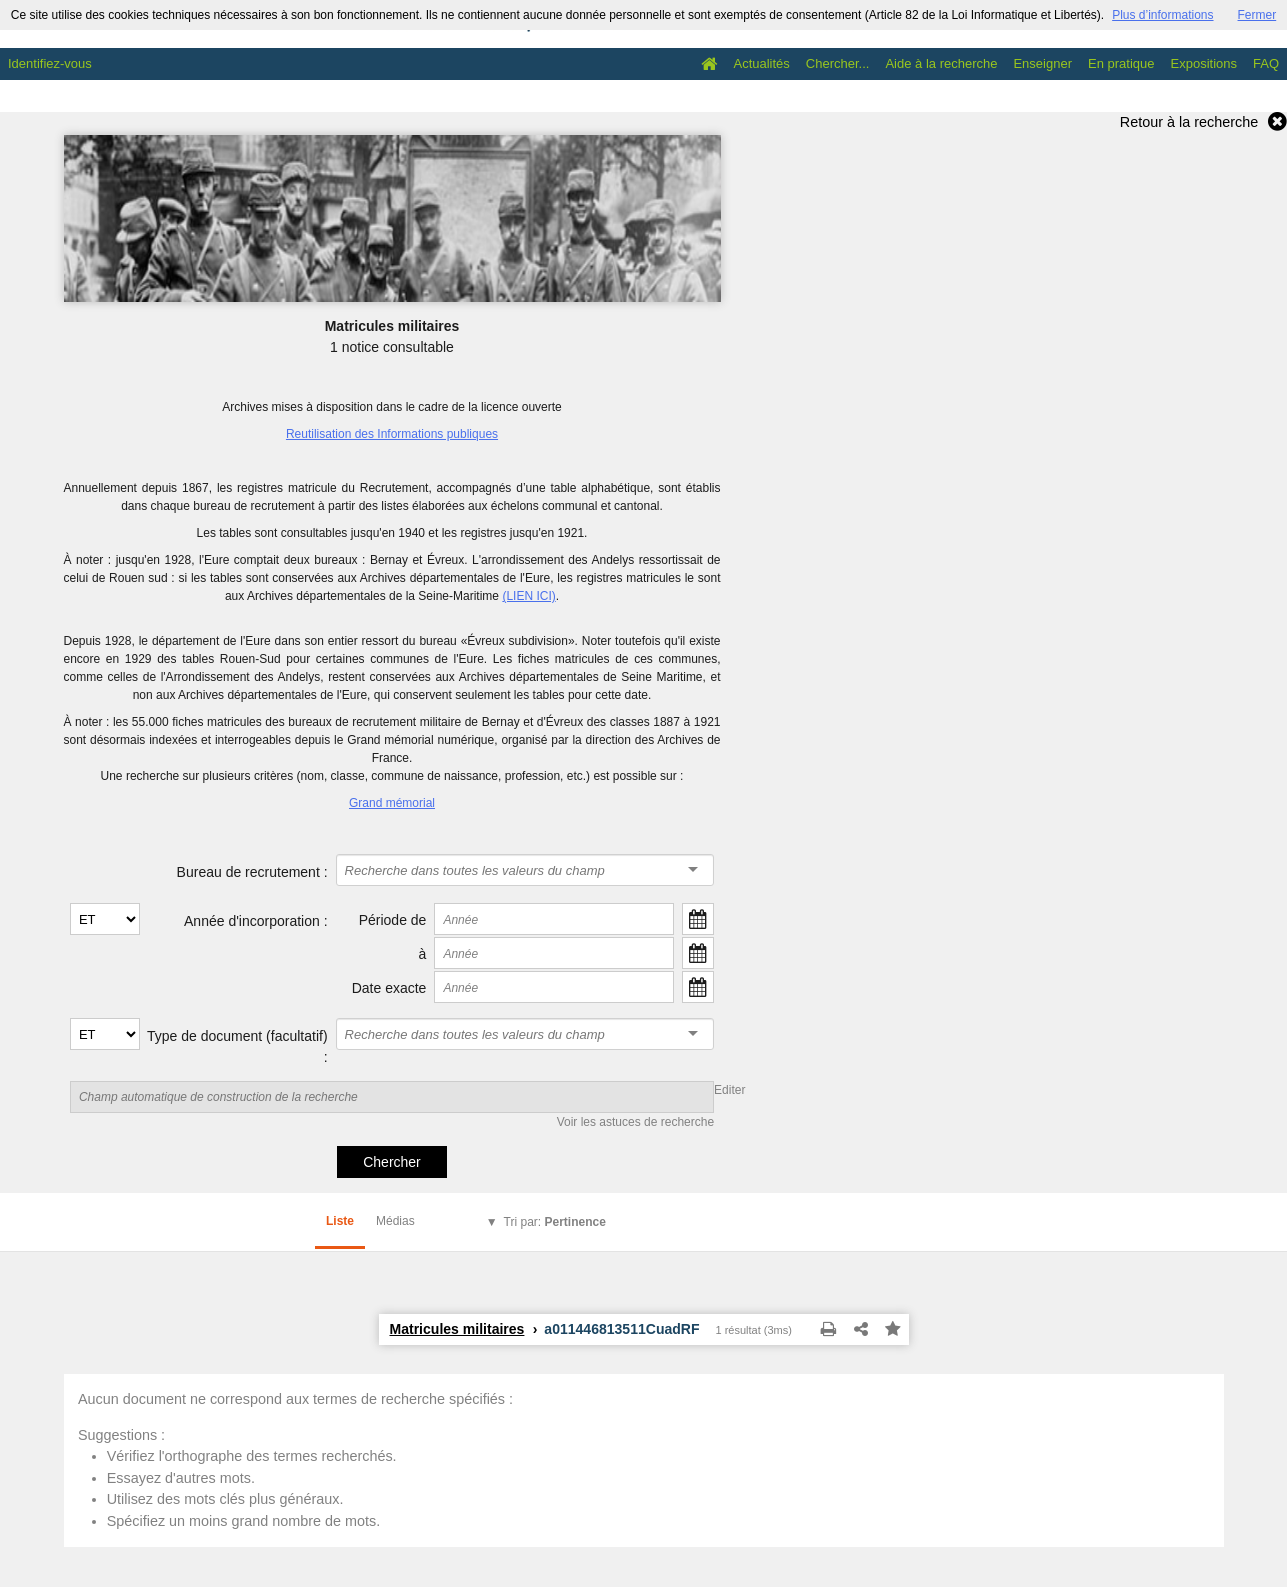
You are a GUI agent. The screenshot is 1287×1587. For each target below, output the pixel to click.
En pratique (1121, 63)
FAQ (1266, 63)
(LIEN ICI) (528, 596)
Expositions (1204, 63)
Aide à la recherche (941, 63)
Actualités (761, 63)
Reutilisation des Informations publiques (392, 434)
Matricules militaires (457, 1329)
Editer (729, 1090)
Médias (395, 1221)
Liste (340, 1221)
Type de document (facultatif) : (237, 1046)
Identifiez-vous (50, 63)
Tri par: (555, 1222)
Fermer (1257, 15)
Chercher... (838, 63)
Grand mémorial (392, 803)
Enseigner (1042, 63)
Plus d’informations (1162, 15)
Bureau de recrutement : (252, 872)
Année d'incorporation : (256, 921)
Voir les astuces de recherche (635, 1122)
